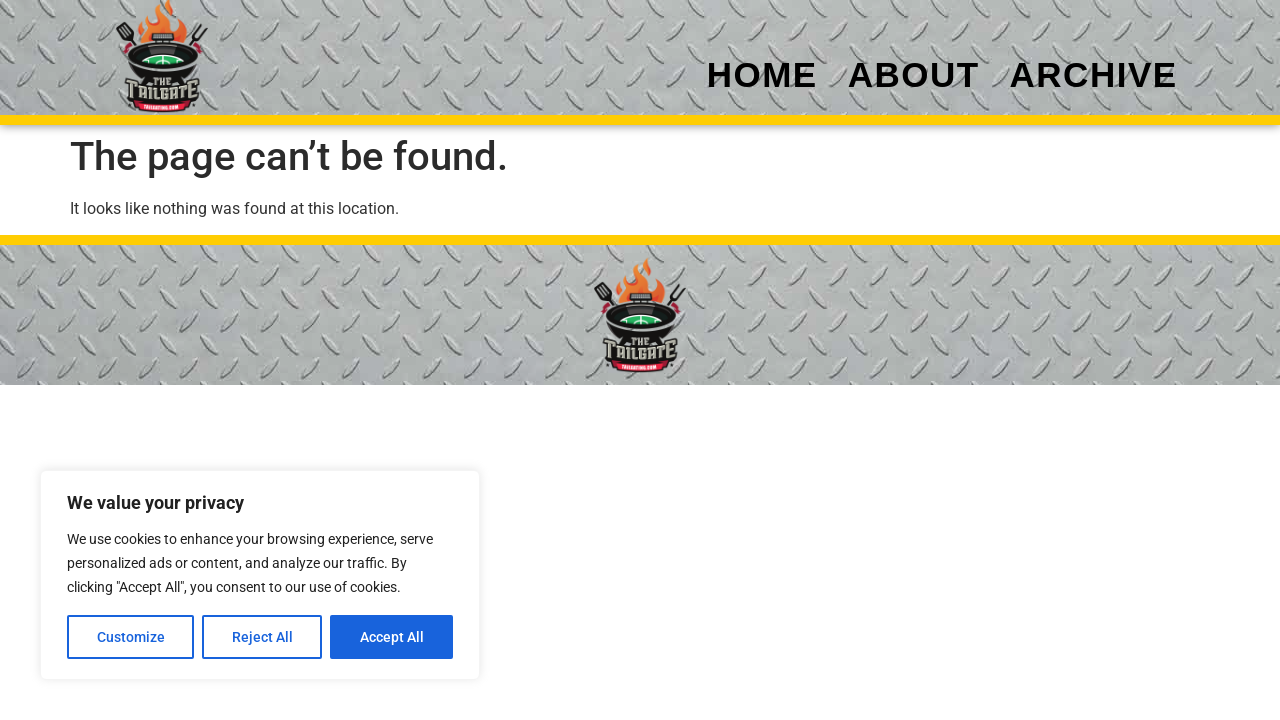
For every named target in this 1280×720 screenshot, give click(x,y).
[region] (260, 575)
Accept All (392, 637)
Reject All (262, 637)
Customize (131, 637)
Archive (1094, 75)
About (914, 75)
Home (762, 75)
